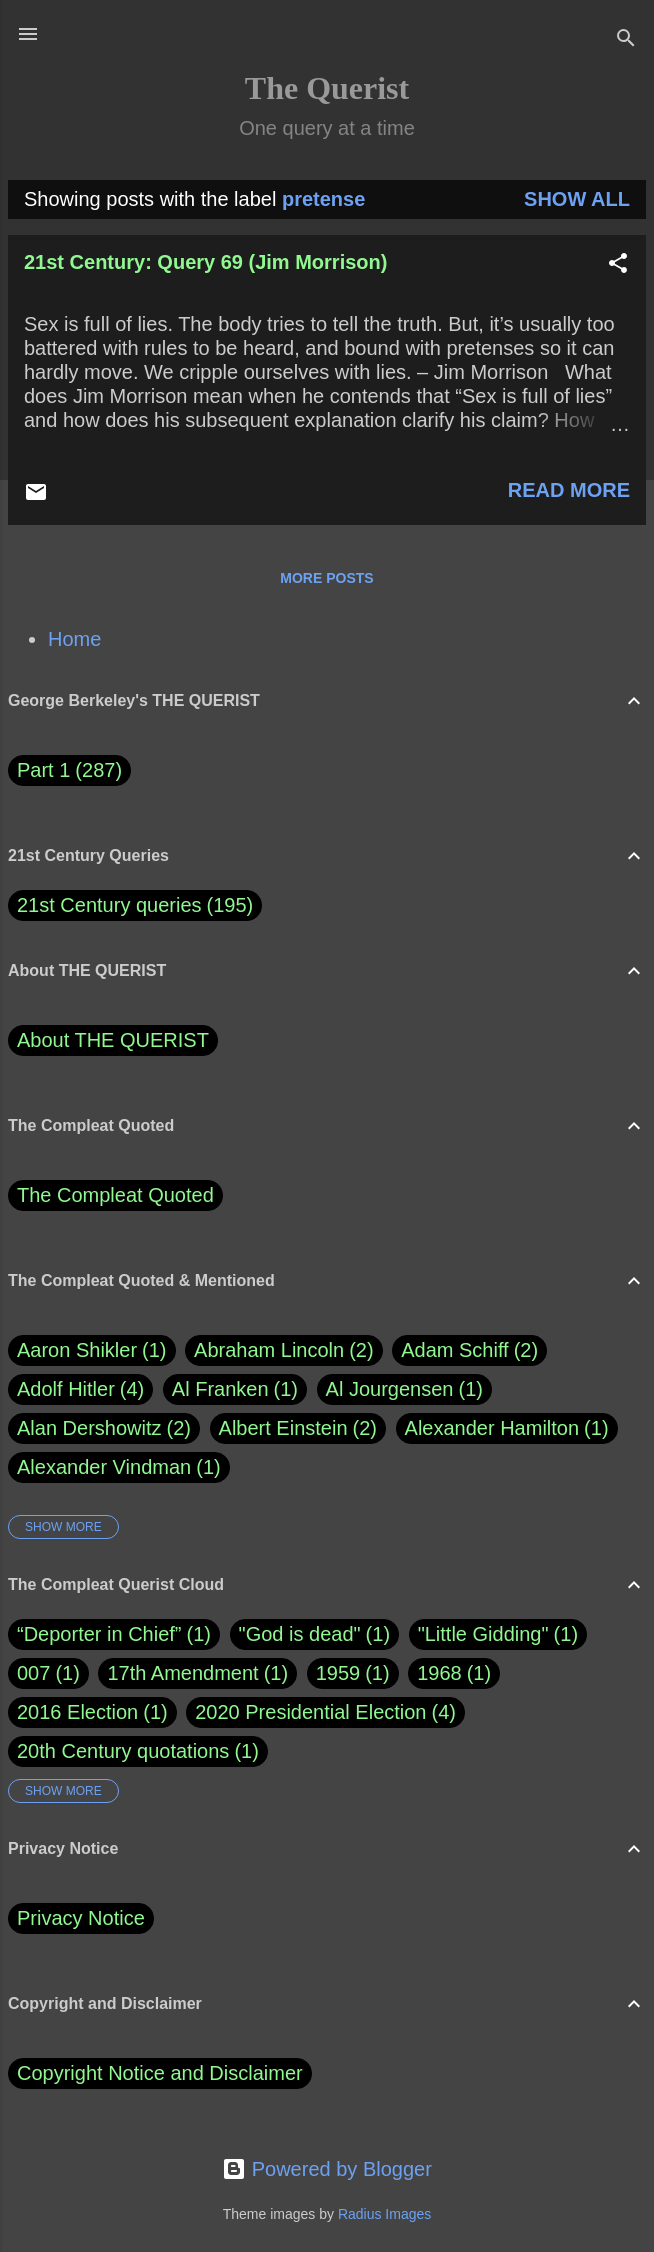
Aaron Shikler (92, 1350)
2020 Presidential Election (310, 1712)
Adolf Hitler (80, 1389)
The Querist (327, 88)
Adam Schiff (469, 1350)
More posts (326, 578)
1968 (439, 1673)
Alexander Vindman (119, 1467)
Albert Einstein (298, 1428)
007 (33, 1673)
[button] (618, 265)
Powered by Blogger (327, 2169)
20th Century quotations (123, 1751)
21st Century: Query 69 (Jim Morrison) (205, 262)
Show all (577, 199)
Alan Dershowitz (104, 1428)
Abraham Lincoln (284, 1350)
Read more (569, 490)
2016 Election (77, 1712)
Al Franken (235, 1389)
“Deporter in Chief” (99, 1634)
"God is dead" (300, 1634)
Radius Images (384, 2214)
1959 (338, 1673)
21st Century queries (109, 905)
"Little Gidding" (483, 1634)
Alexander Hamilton (507, 1428)
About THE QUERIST (113, 1040)
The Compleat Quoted (115, 1195)
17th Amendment (182, 1673)
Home (74, 639)
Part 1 (69, 770)
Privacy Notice (81, 1918)
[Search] (626, 40)
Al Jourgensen (404, 1389)
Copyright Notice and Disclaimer (160, 2073)
